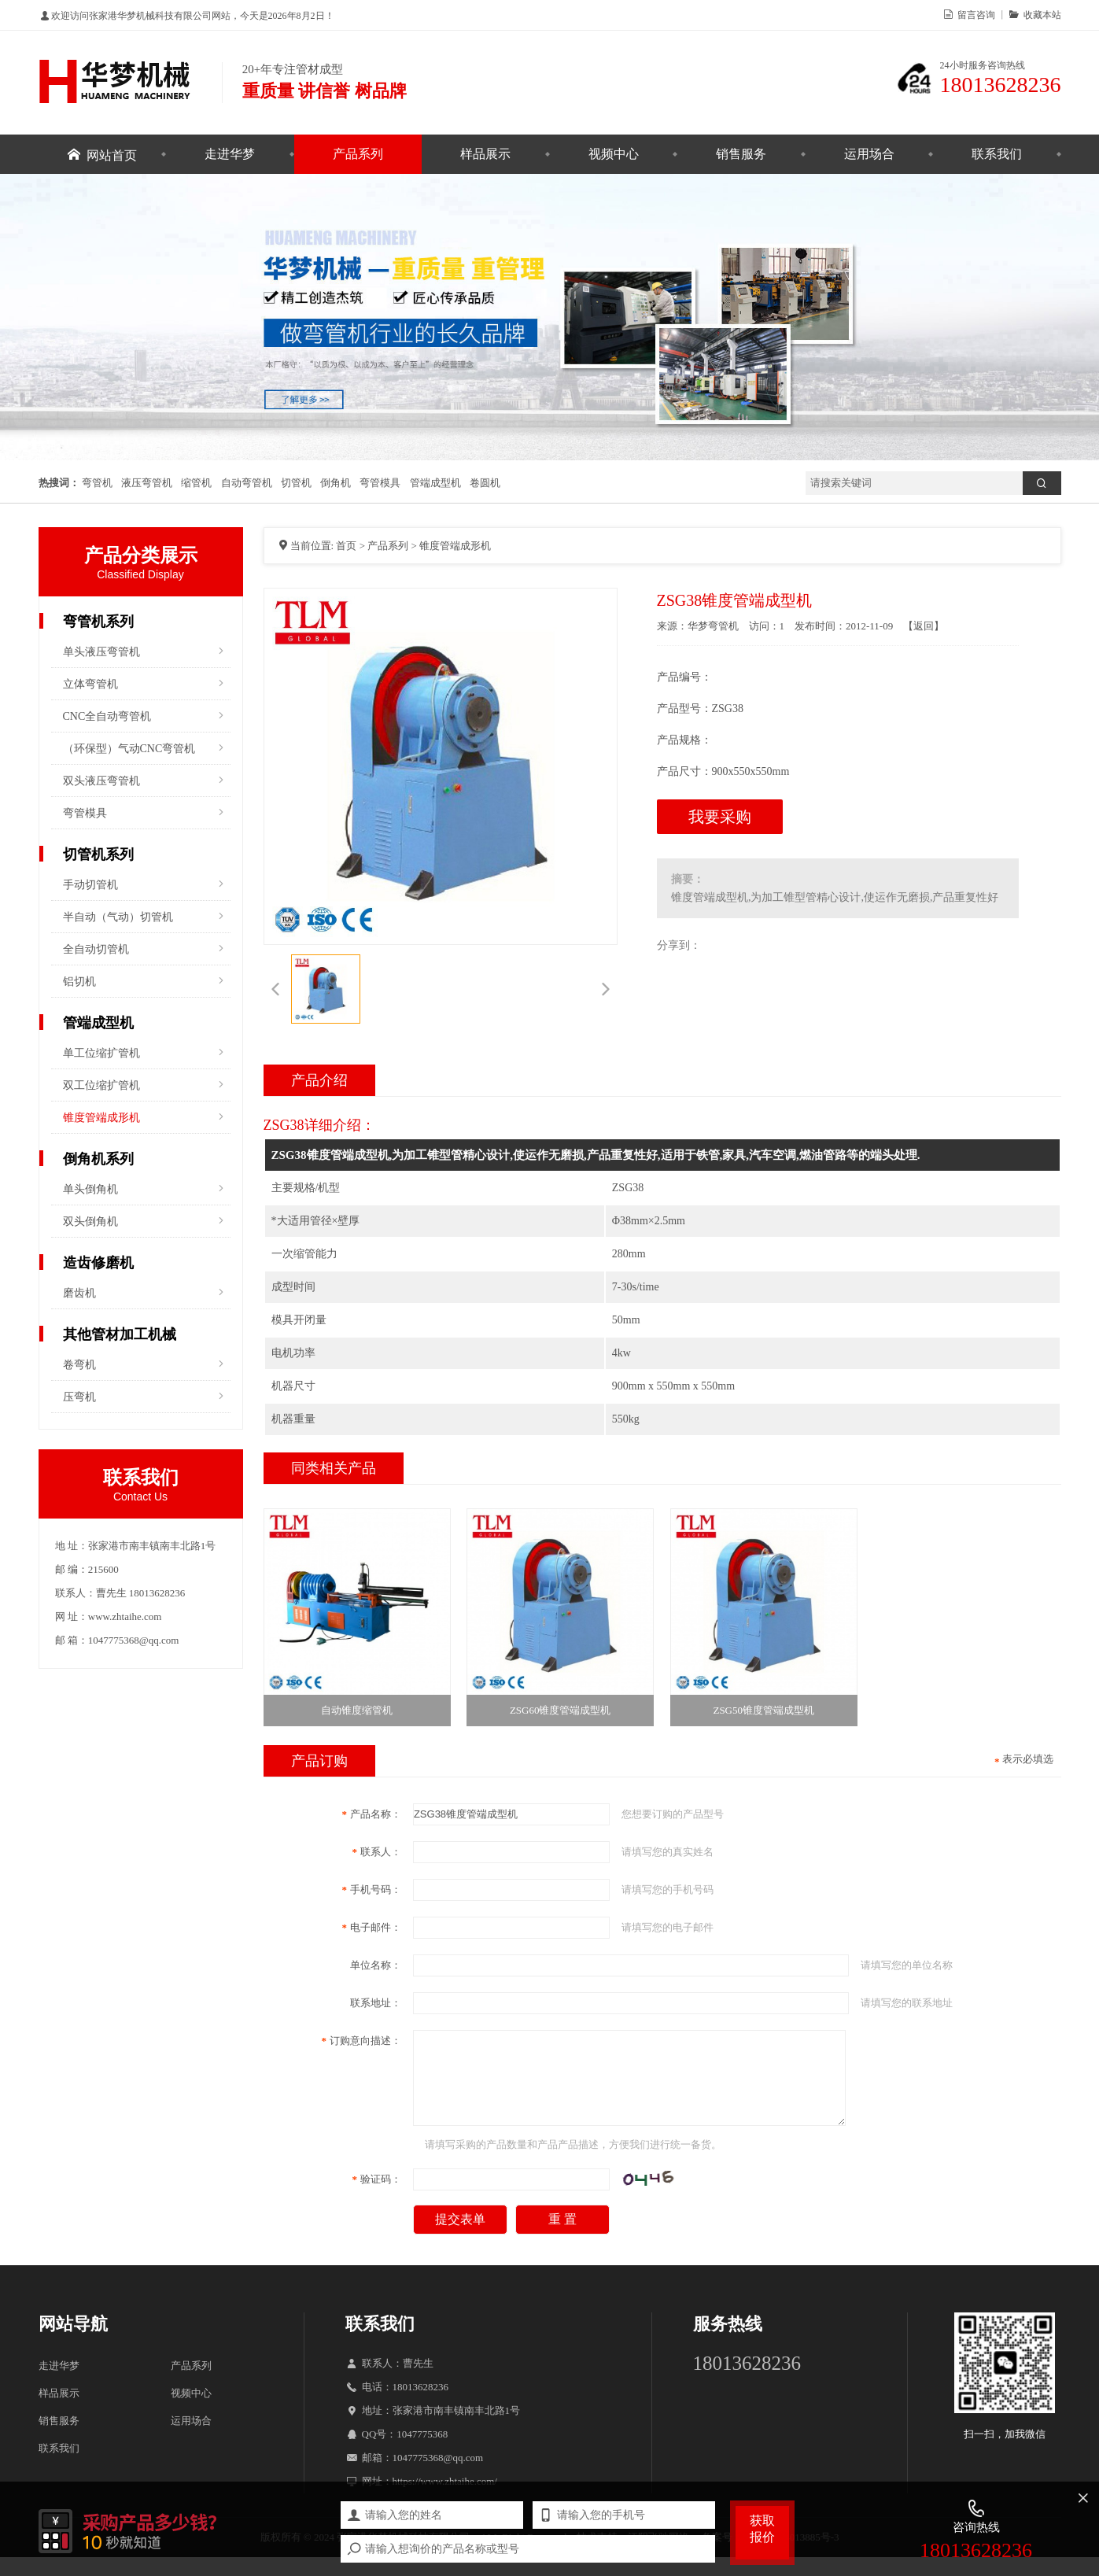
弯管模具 (380, 483)
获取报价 (762, 2529)
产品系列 (358, 154)
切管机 (296, 483)
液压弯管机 (146, 483)
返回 (923, 626)
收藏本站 (1040, 14)
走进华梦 (230, 154)
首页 (346, 546)
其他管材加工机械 (119, 1334)
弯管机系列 (98, 621)
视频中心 (613, 154)
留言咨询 (974, 14)
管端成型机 (435, 483)
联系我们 (997, 154)
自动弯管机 (246, 483)
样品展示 (485, 154)
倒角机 (335, 483)
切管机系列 (98, 854)
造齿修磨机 (98, 1263)
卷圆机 (485, 483)
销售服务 (741, 154)
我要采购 (719, 816)
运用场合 (869, 154)
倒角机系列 (98, 1159)
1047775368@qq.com (438, 2476)
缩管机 (196, 483)
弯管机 (97, 483)
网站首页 (112, 154)
